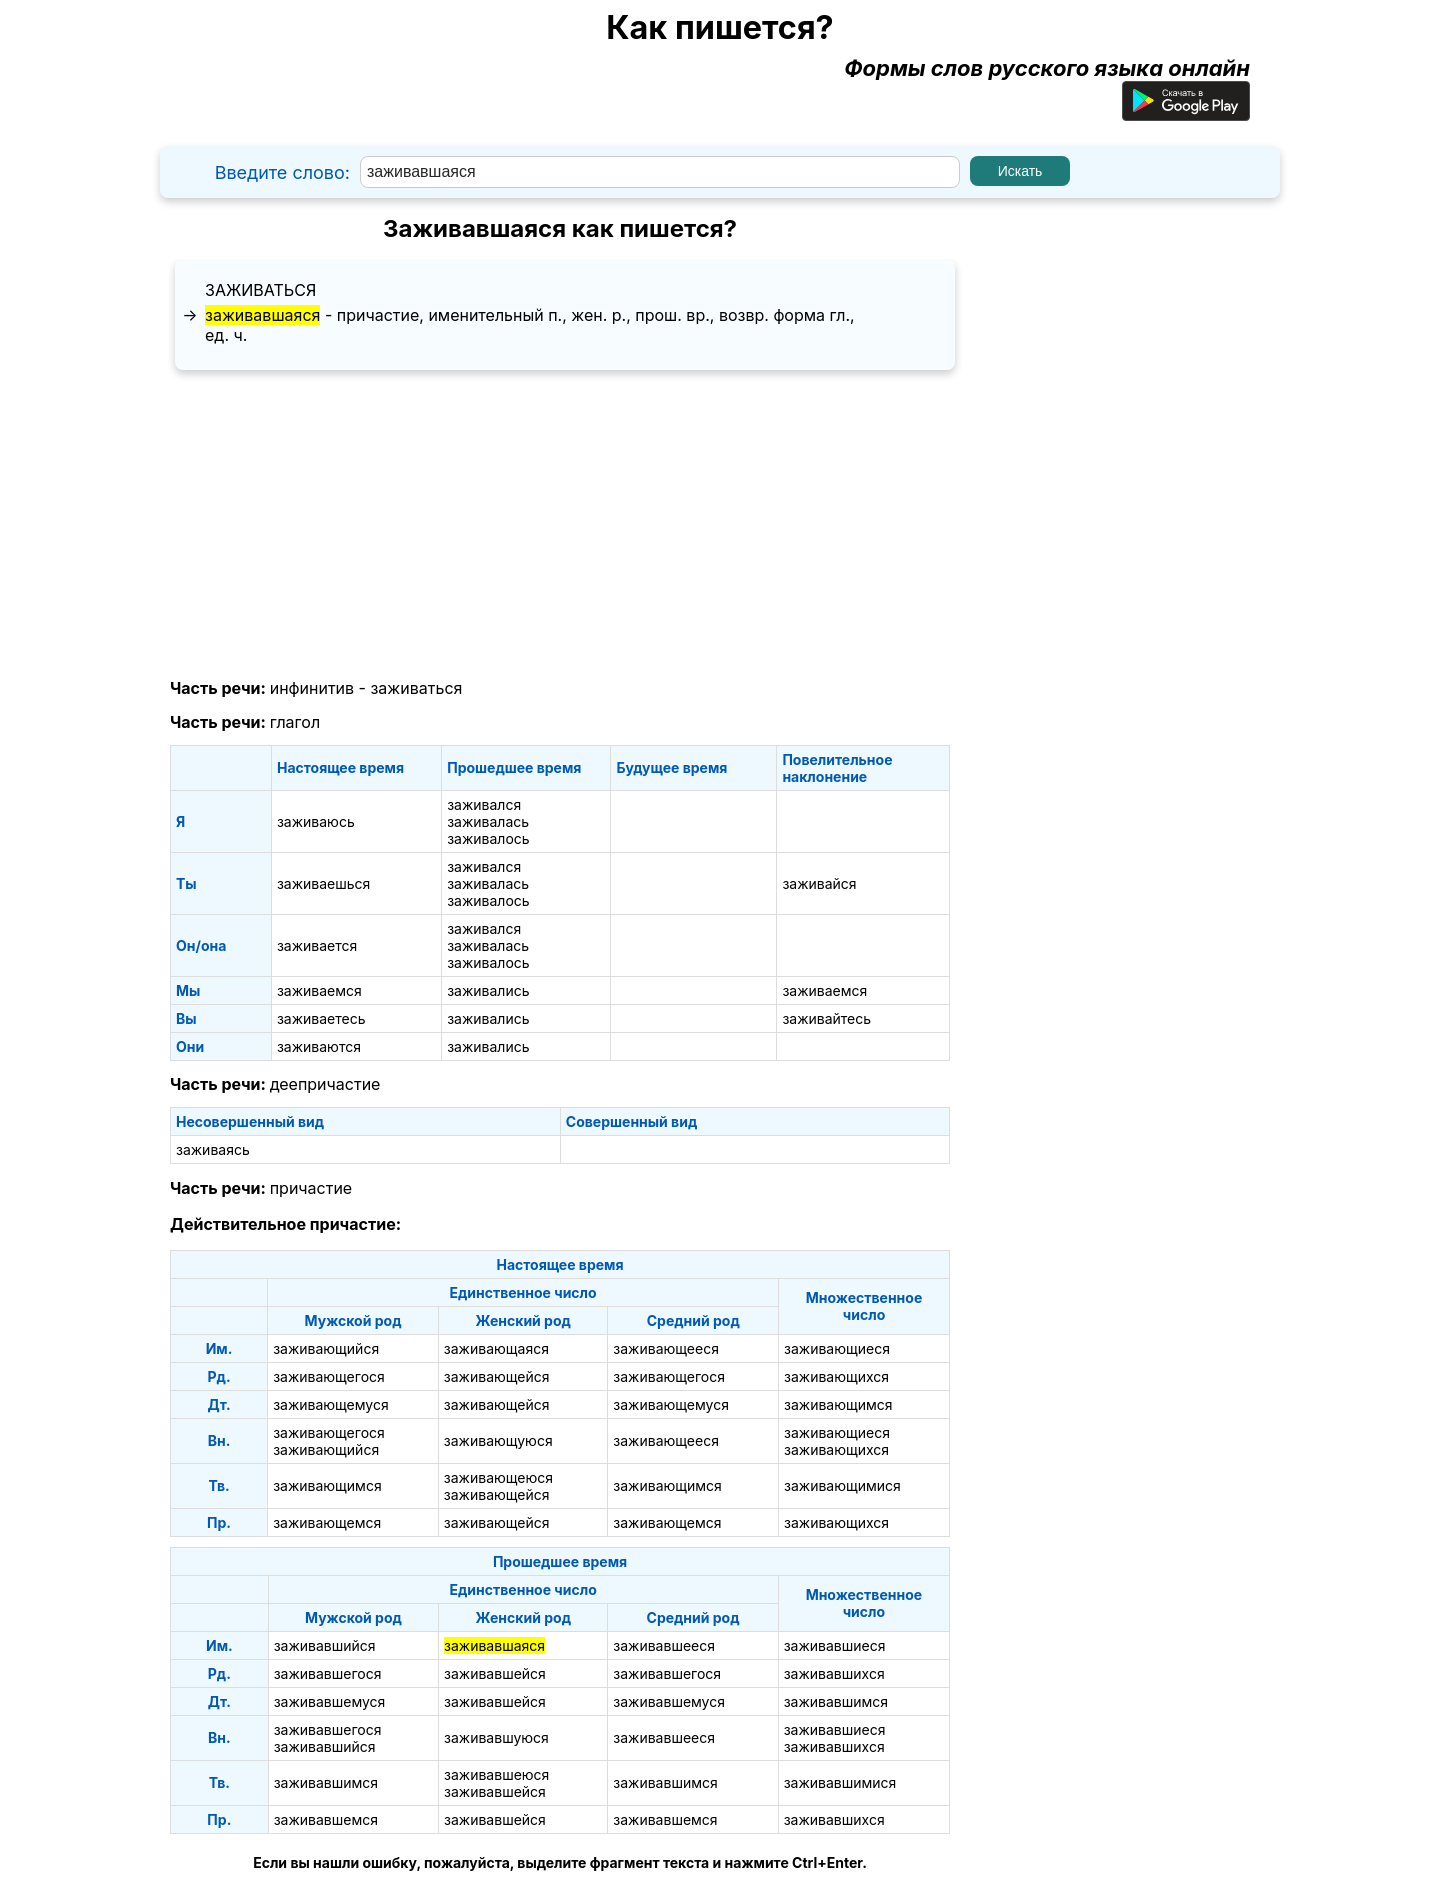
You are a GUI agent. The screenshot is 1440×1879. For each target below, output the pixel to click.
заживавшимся (836, 1701)
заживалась (488, 821)
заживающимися (842, 1485)
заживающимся (838, 1404)
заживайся (819, 883)
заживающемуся (331, 1404)
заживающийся (326, 1348)
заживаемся (319, 990)
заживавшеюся (496, 1774)
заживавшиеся (835, 1645)
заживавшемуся (330, 1701)
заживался (484, 804)
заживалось (488, 838)
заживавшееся (664, 1645)
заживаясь (213, 1149)
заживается (317, 945)
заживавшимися (840, 1782)
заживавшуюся (496, 1737)
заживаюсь (316, 821)
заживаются (319, 1046)
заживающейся (497, 1376)
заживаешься (323, 883)
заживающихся (836, 1376)
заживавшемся (326, 1819)
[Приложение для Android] (1186, 113)
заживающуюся (498, 1440)
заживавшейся (495, 1673)
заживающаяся (496, 1348)
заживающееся (666, 1348)
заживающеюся (498, 1477)
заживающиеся (837, 1348)
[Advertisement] (560, 525)
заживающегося (329, 1376)
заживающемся (327, 1522)
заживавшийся (325, 1645)
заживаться (260, 290)
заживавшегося (328, 1673)
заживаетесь (321, 1018)
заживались (488, 990)
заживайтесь (826, 1018)
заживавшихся (834, 1673)
